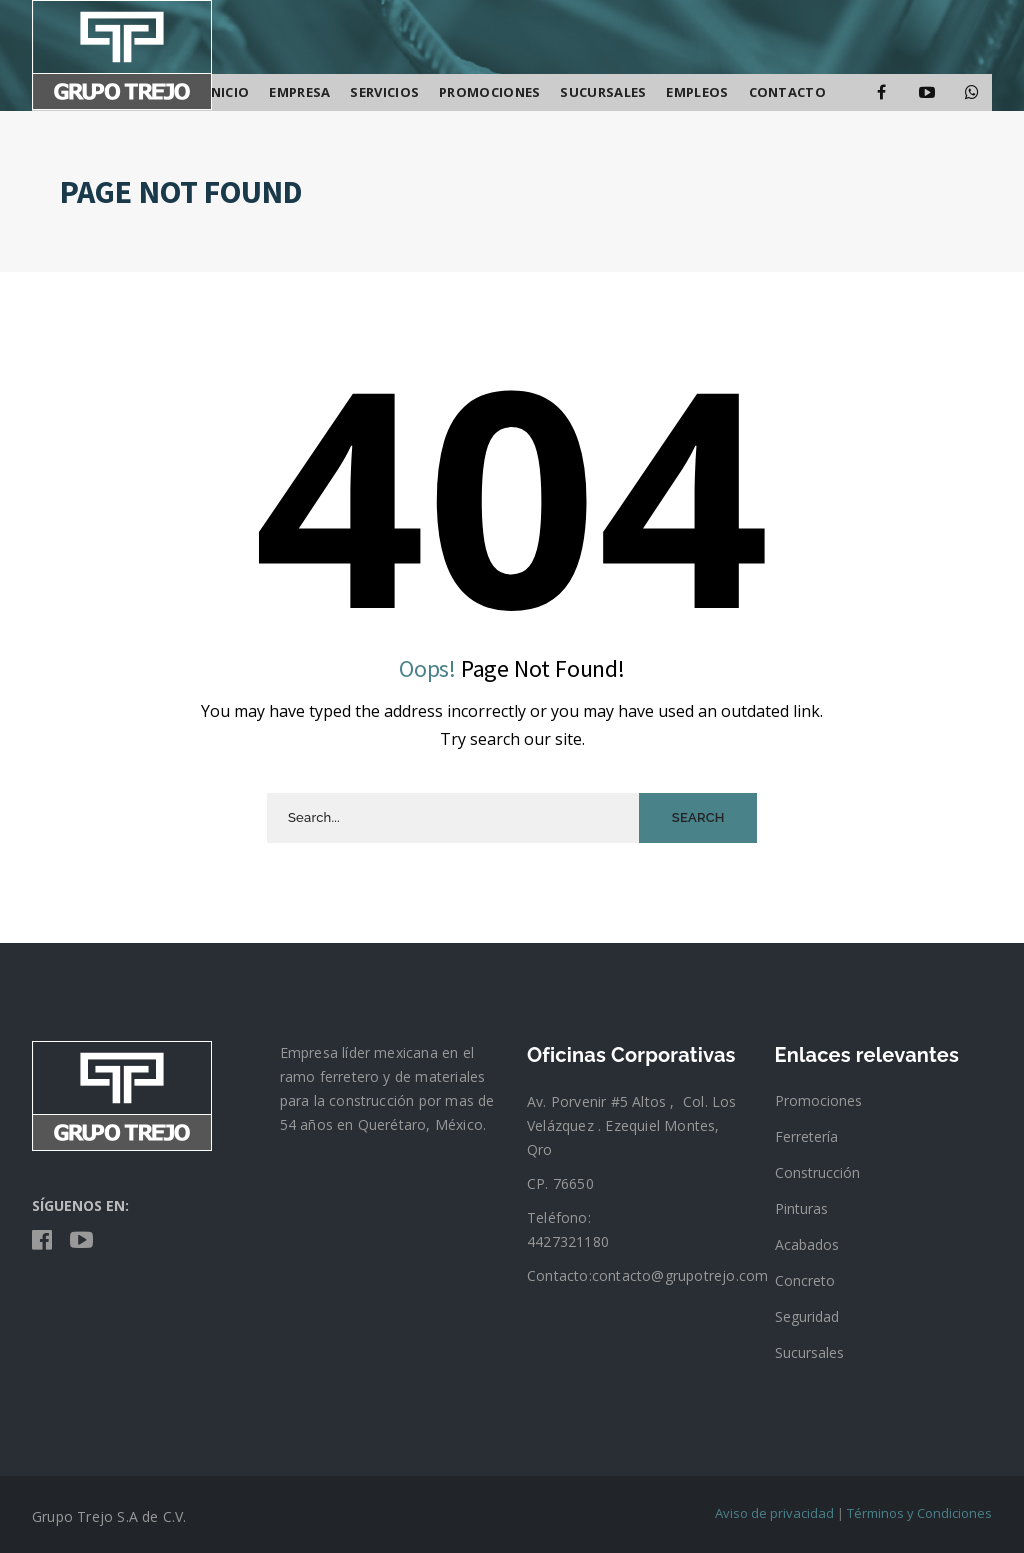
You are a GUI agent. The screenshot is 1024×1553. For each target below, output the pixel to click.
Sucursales (809, 1352)
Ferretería (806, 1136)
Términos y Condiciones (919, 1513)
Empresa (299, 92)
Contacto (787, 92)
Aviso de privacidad (774, 1513)
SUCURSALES (603, 92)
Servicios (384, 92)
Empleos (697, 92)
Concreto (805, 1280)
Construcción (817, 1172)
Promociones (489, 92)
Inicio (228, 92)
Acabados (807, 1244)
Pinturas (801, 1208)
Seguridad (807, 1316)
